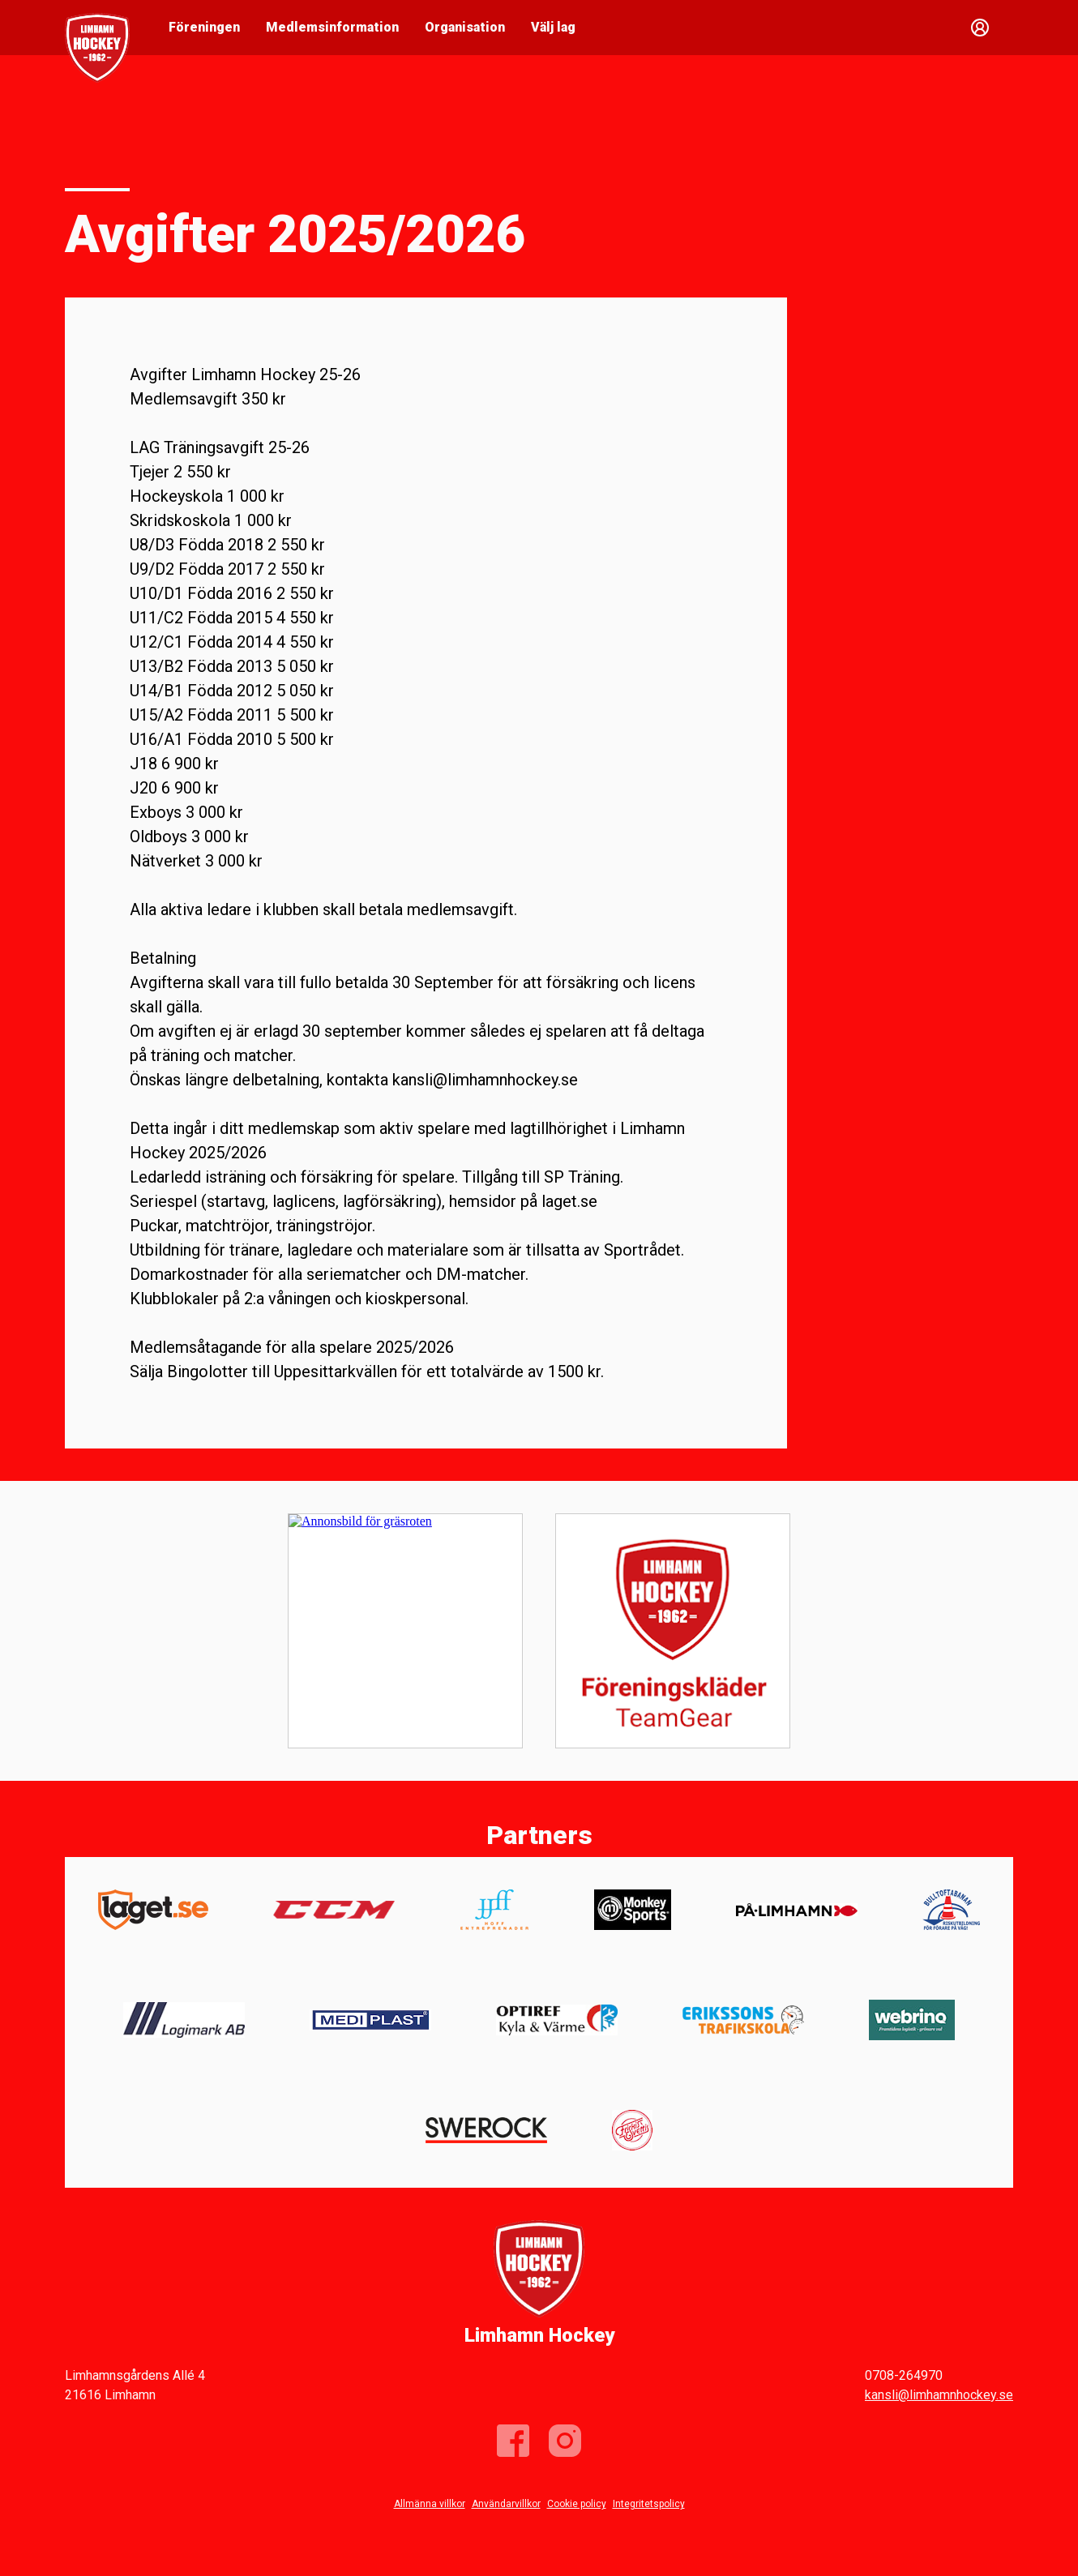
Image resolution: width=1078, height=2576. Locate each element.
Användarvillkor (506, 2504)
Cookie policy (576, 2504)
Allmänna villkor (429, 2504)
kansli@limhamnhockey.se (939, 2395)
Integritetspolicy (649, 2504)
